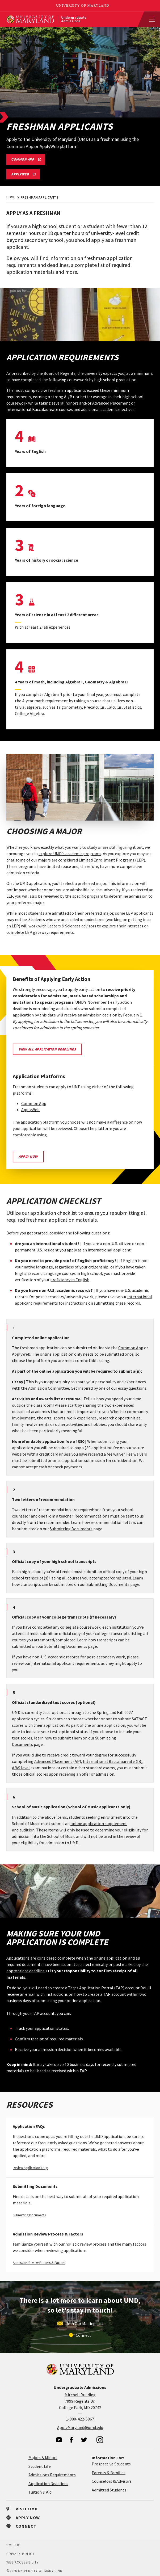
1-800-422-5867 (80, 2419)
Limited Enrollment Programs (106, 860)
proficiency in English (69, 1279)
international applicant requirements (65, 1663)
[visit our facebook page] (71, 2440)
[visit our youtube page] (59, 2439)
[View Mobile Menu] (149, 19)
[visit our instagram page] (100, 2440)
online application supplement (98, 1823)
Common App (33, 1103)
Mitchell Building (80, 2394)
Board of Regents (59, 373)
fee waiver (116, 1454)
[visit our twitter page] (84, 2440)
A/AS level (21, 1767)
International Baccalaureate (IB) (112, 1761)
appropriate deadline (25, 1970)
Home (10, 197)
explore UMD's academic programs (70, 853)
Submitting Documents (71, 1528)
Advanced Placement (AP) (57, 1761)
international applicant (109, 1250)
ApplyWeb (30, 1109)
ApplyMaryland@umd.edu (80, 2427)
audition (27, 1830)
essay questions (132, 1388)
